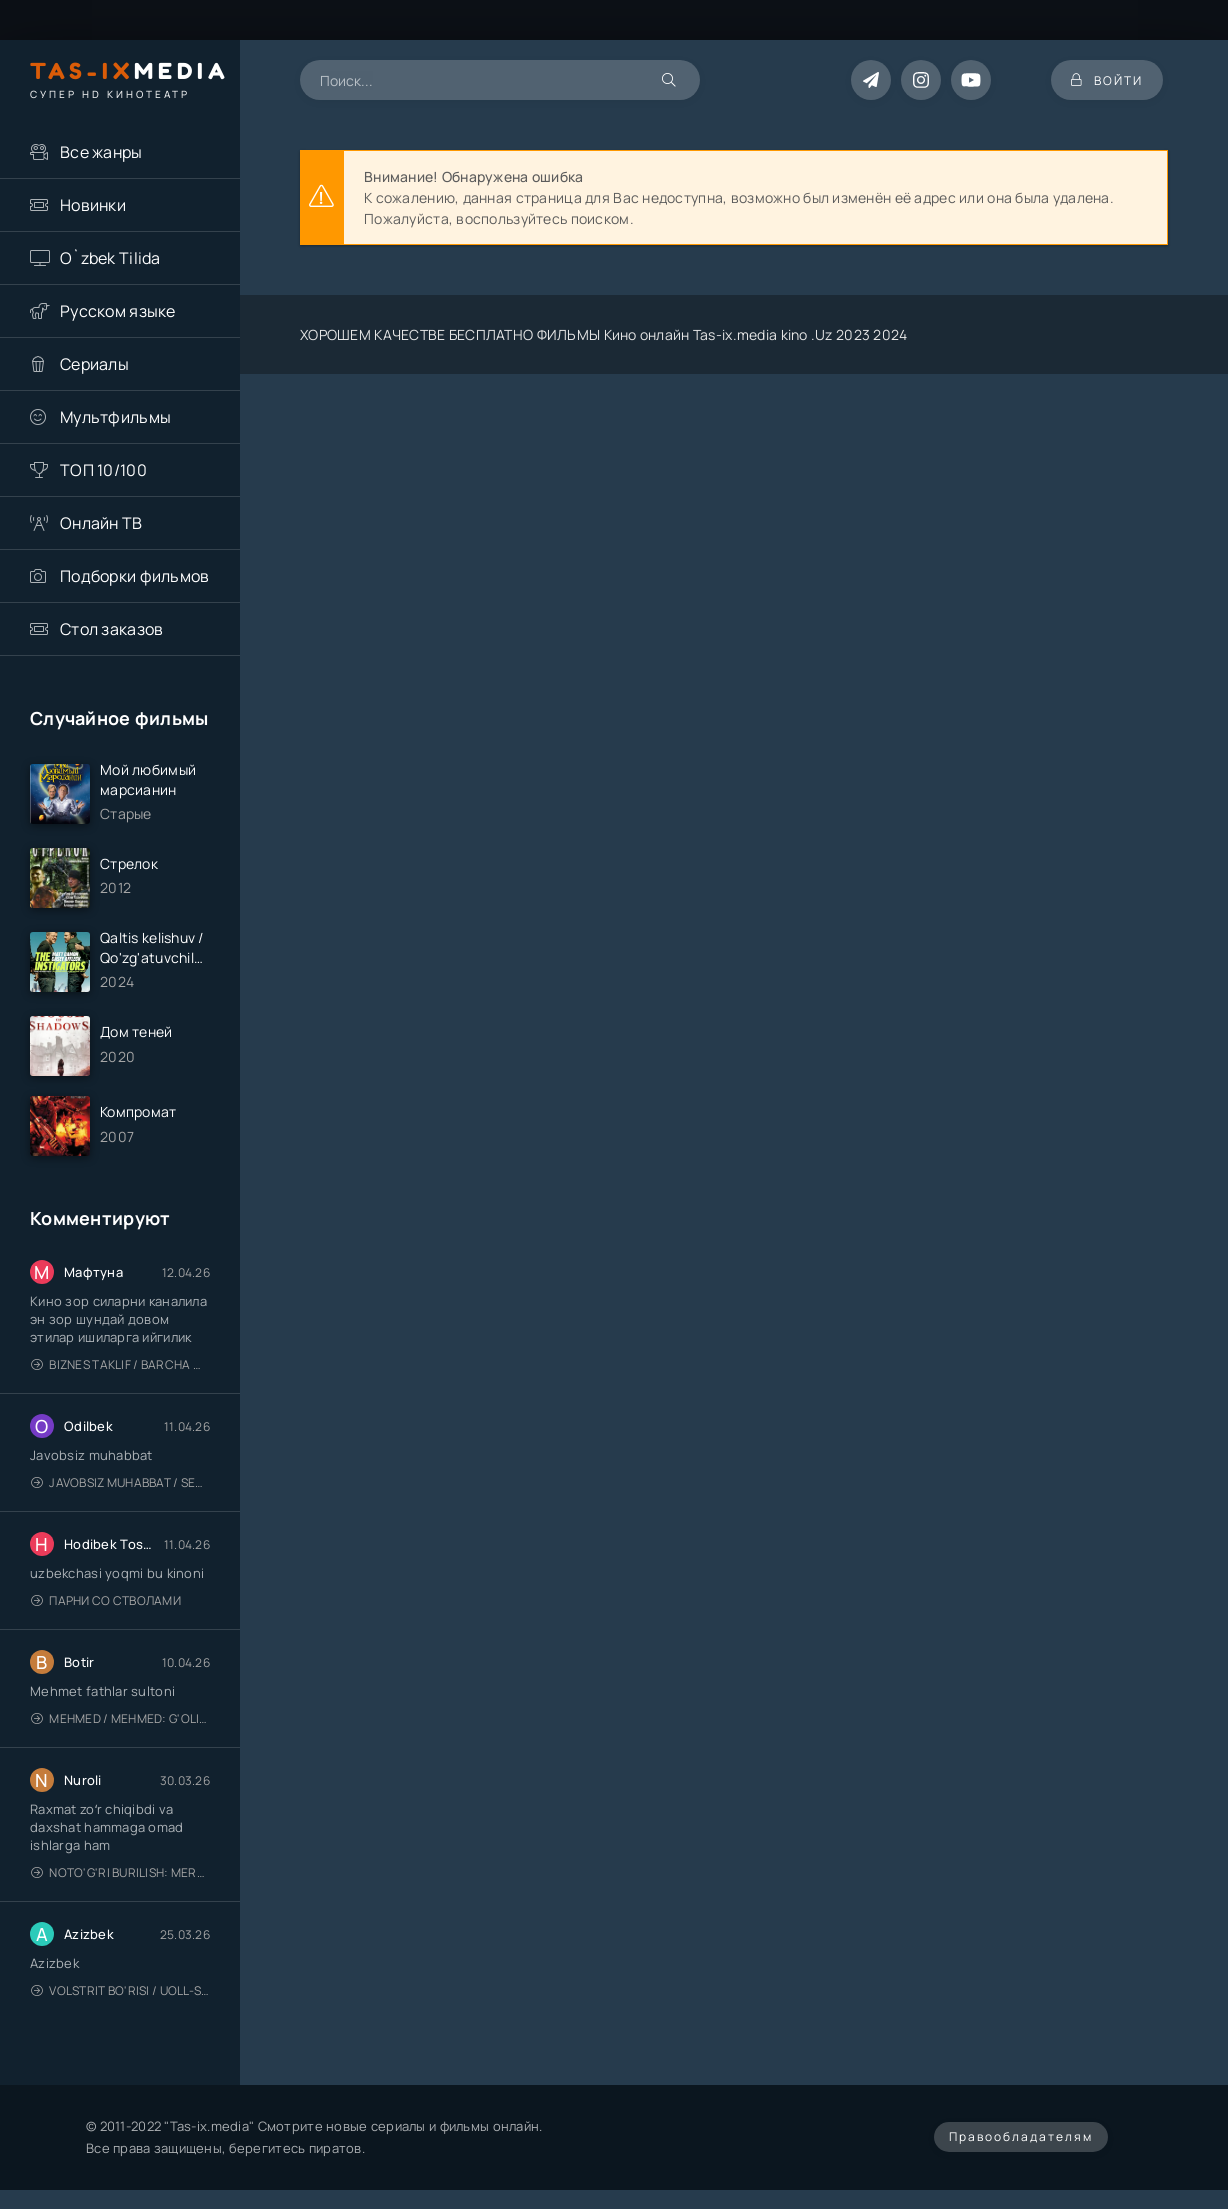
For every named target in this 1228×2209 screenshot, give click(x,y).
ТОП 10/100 (103, 470)
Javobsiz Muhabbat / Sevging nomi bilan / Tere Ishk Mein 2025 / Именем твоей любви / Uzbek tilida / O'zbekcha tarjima (120, 1482)
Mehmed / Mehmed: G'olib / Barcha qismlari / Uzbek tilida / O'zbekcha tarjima (120, 1718)
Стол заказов (111, 629)
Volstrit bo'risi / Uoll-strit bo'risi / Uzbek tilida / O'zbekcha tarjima (120, 1990)
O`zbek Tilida (110, 258)
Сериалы (94, 364)
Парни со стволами (106, 1600)
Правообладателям (1021, 2136)
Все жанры (101, 152)
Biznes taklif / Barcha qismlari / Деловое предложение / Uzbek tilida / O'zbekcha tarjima (120, 1364)
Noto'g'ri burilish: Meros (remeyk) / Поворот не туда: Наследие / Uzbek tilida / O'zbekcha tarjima (120, 1872)
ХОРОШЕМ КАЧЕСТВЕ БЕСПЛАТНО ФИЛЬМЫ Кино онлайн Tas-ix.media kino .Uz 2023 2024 (604, 334)
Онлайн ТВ (101, 523)
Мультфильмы (115, 417)
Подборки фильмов (134, 576)
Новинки (93, 205)
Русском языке (118, 311)
